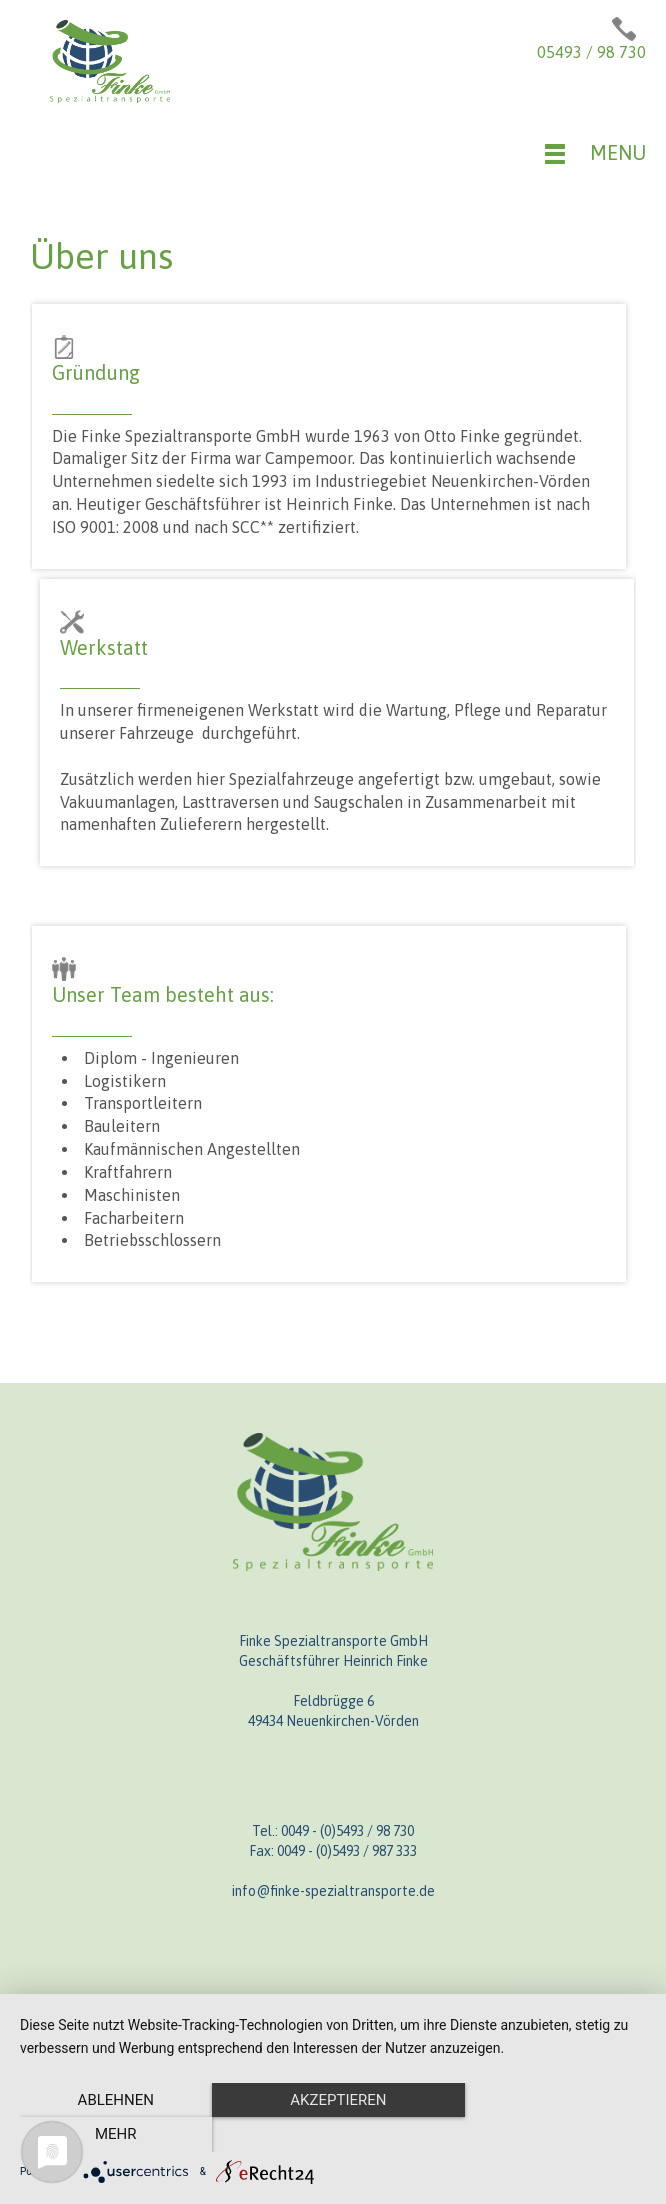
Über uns (101, 256)
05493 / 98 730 (591, 52)
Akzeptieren (333, 2135)
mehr (552, 2135)
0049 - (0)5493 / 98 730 (347, 1831)
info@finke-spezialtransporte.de (333, 1891)
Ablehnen (114, 2135)
